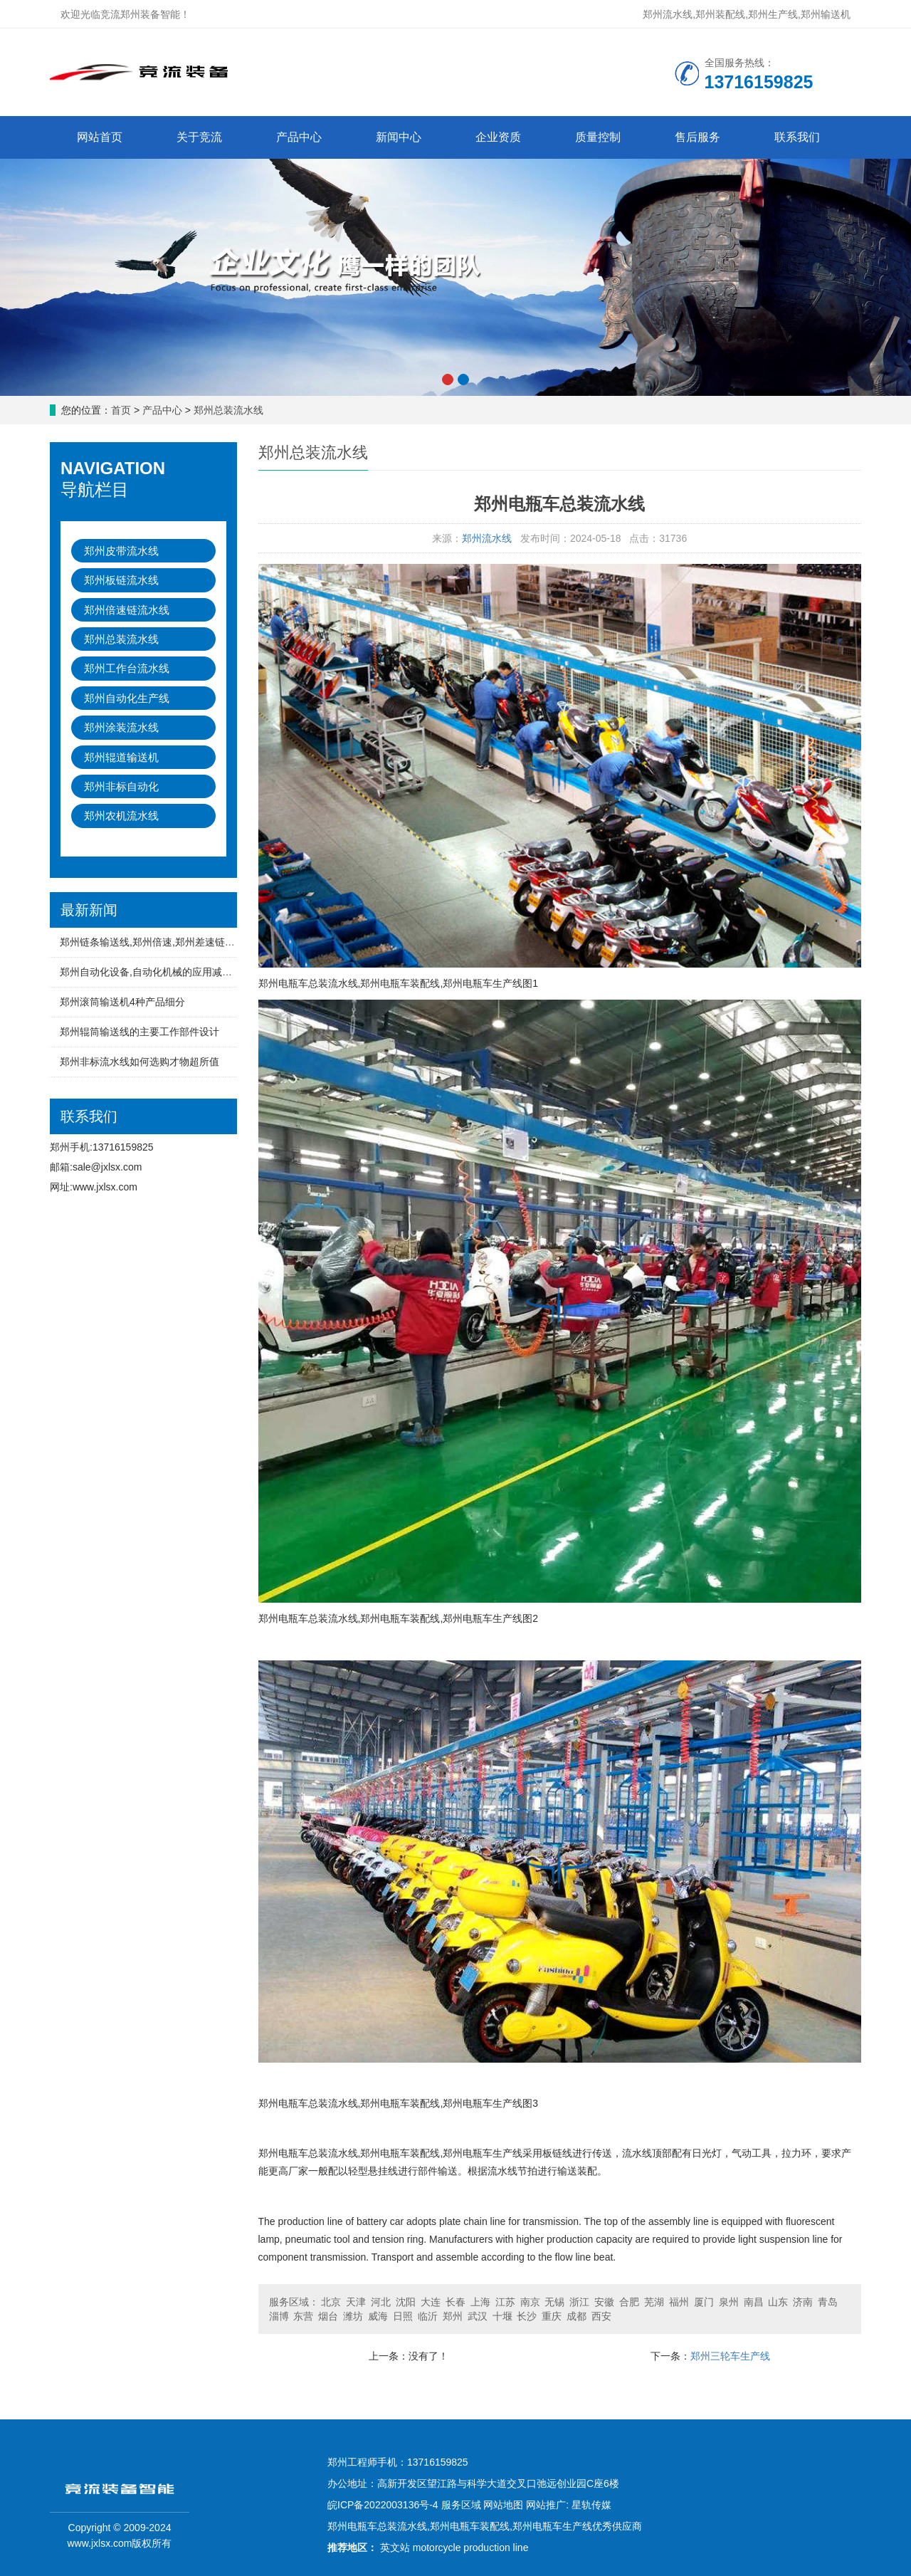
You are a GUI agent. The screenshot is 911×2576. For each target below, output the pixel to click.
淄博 (279, 2316)
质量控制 (598, 137)
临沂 (428, 2316)
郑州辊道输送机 (121, 757)
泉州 (729, 2302)
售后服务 (697, 137)
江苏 (505, 2302)
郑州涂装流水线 (121, 727)
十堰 (502, 2316)
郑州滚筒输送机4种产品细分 (122, 1001)
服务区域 (461, 2504)
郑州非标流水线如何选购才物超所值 (139, 1061)
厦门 (704, 2302)
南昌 (754, 2302)
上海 (480, 2302)
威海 (378, 2316)
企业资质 (498, 137)
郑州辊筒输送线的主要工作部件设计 (139, 1031)
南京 (530, 2302)
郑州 (453, 2316)
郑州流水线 (487, 538)
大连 (431, 2302)
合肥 (629, 2302)
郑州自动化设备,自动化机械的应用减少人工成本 (166, 972)
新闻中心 (398, 137)
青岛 (828, 2302)
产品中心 (299, 137)
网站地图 (503, 2504)
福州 (679, 2302)
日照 (403, 2316)
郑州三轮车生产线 (730, 2356)
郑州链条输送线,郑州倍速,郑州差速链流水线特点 (167, 942)
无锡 (554, 2302)
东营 (303, 2316)
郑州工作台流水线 (126, 668)
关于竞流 (199, 137)
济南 (803, 2302)
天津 (356, 2302)
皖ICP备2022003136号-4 (382, 2504)
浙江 (579, 2302)
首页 (121, 410)
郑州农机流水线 (121, 816)
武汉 (478, 2316)
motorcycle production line (471, 2547)
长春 (455, 2302)
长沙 (527, 2316)
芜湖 (654, 2302)
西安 (601, 2316)
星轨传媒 (591, 2504)
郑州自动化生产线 (126, 698)
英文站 (395, 2547)
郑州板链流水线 (121, 580)
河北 (381, 2302)
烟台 (328, 2316)
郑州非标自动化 (121, 786)
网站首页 (99, 137)
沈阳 (406, 2302)
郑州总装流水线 (228, 410)
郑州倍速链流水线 (126, 610)
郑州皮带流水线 (121, 551)
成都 (576, 2316)
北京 (331, 2302)
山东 (778, 2302)
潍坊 (353, 2316)
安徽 (604, 2302)
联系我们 (797, 137)
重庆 (552, 2316)
